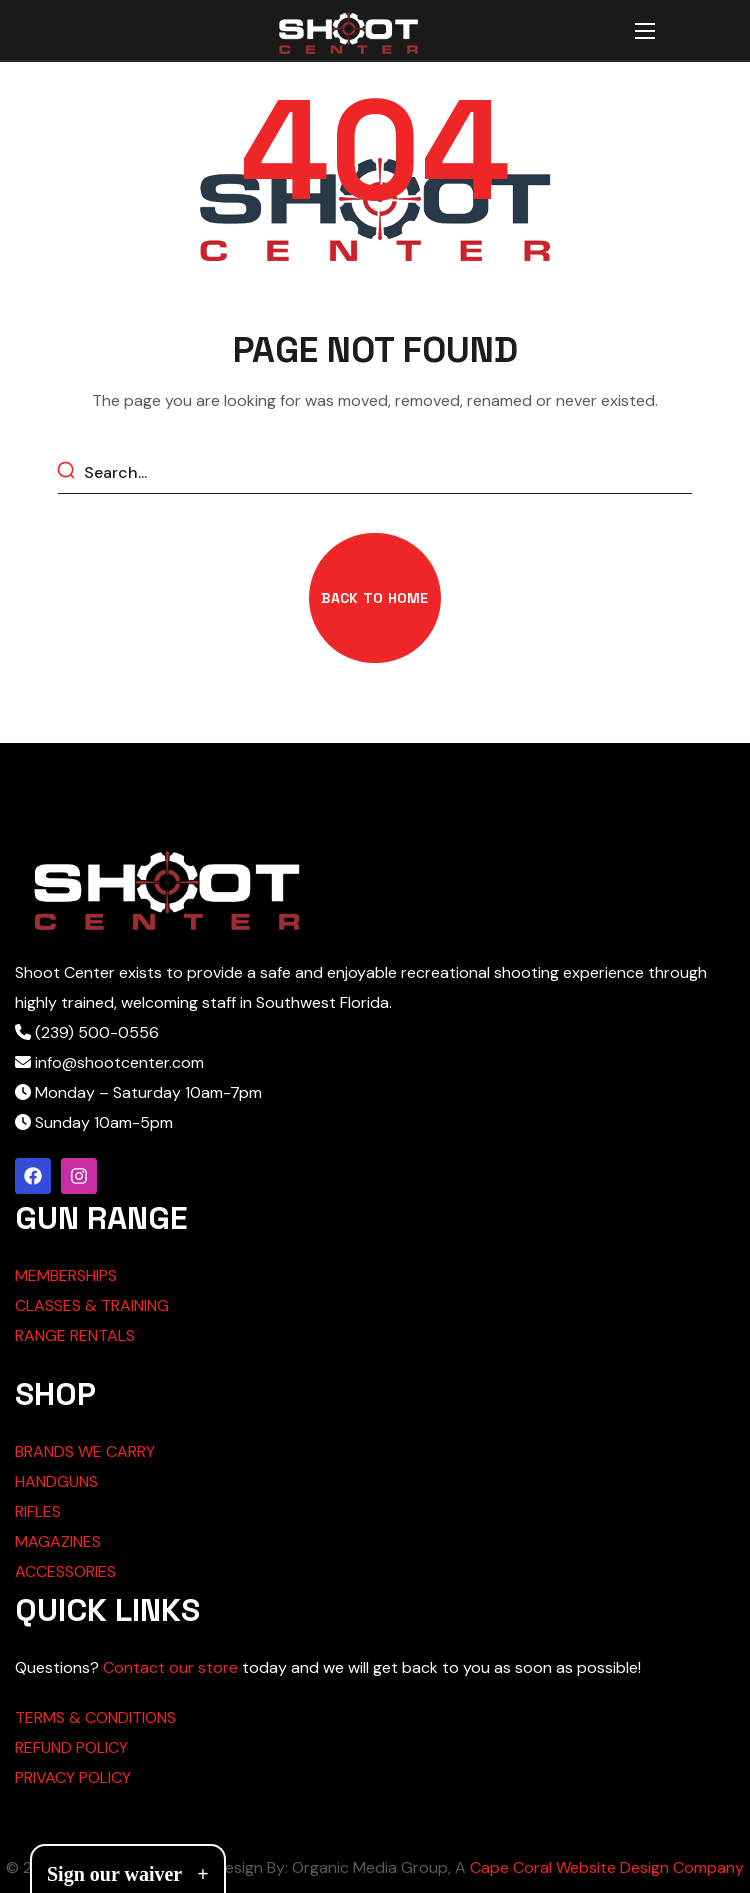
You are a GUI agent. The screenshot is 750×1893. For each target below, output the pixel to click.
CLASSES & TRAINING (92, 1305)
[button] (374, 598)
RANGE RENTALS (75, 1335)
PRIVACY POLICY (73, 1777)
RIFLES (38, 1511)
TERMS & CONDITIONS (95, 1717)
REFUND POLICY (71, 1747)
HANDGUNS (56, 1481)
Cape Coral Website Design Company (607, 1867)
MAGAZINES (58, 1541)
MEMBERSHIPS (66, 1275)
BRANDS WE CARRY (85, 1451)
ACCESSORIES (65, 1571)
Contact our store (170, 1667)
